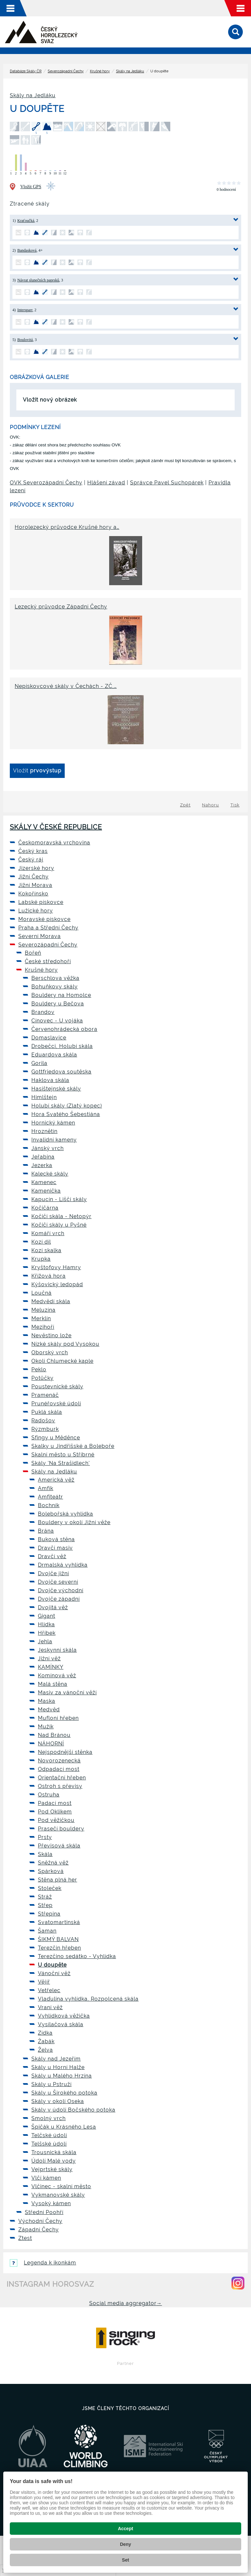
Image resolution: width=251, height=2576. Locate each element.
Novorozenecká (59, 1760)
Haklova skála (50, 1080)
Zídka (45, 2033)
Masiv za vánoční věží (67, 1692)
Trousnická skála (53, 2152)
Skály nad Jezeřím (56, 2059)
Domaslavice (48, 1038)
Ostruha (48, 1795)
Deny (125, 2544)
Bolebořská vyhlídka (65, 1514)
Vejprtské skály (52, 2169)
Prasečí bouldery (61, 1829)
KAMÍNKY (50, 1667)
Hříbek (47, 1633)
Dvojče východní (60, 1590)
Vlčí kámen (46, 2178)
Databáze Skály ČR (26, 71)
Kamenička (46, 1191)
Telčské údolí (49, 2135)
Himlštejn (44, 1097)
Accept (125, 2528)
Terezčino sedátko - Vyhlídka (77, 1956)
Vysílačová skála (60, 2024)
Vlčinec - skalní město (61, 2186)
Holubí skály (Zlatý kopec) (66, 1106)
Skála (45, 1854)
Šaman (47, 1931)
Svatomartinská (59, 1922)
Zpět (185, 804)
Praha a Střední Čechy (48, 928)
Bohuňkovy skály (54, 986)
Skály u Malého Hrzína (61, 2076)
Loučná (41, 1293)
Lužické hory (35, 911)
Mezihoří (42, 1327)
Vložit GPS (30, 186)
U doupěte (52, 1965)
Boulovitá (25, 339)
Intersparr (24, 310)
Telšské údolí (49, 2144)
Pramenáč (45, 1395)
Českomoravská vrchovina (54, 842)
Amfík (45, 1488)
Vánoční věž (54, 1973)
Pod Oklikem (55, 1812)
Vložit (37, 770)
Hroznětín (44, 1131)
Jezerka (41, 1165)
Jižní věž (49, 1658)
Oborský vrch (49, 1352)
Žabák (46, 2041)
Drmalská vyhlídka (63, 1565)
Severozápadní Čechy (66, 71)
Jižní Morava (35, 885)
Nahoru (210, 804)
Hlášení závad (106, 482)
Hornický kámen (53, 1123)
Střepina (49, 1914)
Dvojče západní (59, 1599)
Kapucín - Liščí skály (59, 1199)
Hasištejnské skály (56, 1089)
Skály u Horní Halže (58, 2067)
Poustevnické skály (57, 1386)
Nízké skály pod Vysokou (65, 1344)
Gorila (39, 1063)
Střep (45, 1905)
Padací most (55, 1803)
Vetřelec (49, 1990)
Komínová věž (57, 1675)
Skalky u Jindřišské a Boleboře (72, 1446)
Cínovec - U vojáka (57, 1021)
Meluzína (43, 1310)
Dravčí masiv (55, 1548)
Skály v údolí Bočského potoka (73, 2110)
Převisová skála (59, 1846)
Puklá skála (46, 1412)
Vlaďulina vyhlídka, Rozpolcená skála (88, 1999)
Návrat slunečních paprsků (38, 280)
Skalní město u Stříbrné (62, 1454)
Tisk (235, 804)
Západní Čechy (38, 2229)
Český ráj (30, 859)
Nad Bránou (54, 1735)
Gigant (46, 1616)
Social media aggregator (125, 2303)
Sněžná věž (53, 1863)
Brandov (43, 1012)
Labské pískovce (40, 902)
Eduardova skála (54, 1055)
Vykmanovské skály (58, 2195)
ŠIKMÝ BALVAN (58, 1939)
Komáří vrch (47, 1233)
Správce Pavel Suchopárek (167, 482)
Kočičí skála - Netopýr (61, 1216)
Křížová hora (48, 1276)
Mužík (46, 1726)
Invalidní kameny (54, 1140)
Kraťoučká (25, 220)
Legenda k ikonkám (43, 2263)
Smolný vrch (48, 2118)
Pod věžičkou (56, 1820)
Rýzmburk (45, 1429)
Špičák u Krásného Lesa (63, 2127)
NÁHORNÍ (51, 1743)
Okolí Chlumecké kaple (62, 1361)
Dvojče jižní (53, 1573)
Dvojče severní (58, 1582)
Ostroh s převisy (60, 1786)
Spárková (51, 1871)
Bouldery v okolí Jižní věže (74, 1522)
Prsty (45, 1837)
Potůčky (42, 1378)
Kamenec (44, 1182)
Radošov (43, 1420)
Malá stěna (52, 1684)
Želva (45, 2050)
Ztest (25, 2238)
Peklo (38, 1369)
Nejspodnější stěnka (65, 1752)
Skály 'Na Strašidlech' (60, 1463)
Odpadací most (58, 1769)
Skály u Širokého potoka (64, 2093)
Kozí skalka (46, 1250)
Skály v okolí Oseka (57, 2101)
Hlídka (46, 1624)
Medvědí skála (50, 1301)
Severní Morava (39, 936)
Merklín (41, 1318)
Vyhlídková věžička (64, 2016)
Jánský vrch (47, 1148)
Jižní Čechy (33, 877)
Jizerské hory (36, 868)
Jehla (45, 1641)
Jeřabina (43, 1157)
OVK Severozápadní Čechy (46, 482)
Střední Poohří (44, 2212)
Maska (46, 1701)
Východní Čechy (40, 2221)
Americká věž (56, 1480)
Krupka (41, 1259)
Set (125, 2560)
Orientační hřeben (62, 1777)
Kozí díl (41, 1242)
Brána (46, 1531)
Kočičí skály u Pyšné (59, 1225)
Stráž (45, 1897)
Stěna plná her (57, 1880)
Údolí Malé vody (53, 2161)
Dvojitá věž (53, 1607)
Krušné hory (100, 71)
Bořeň (33, 953)
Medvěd (49, 1709)
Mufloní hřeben (58, 1718)
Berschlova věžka (55, 978)
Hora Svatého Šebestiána (65, 1114)
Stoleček (49, 1888)
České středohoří (48, 961)
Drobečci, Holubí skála (62, 1046)
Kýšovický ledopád (57, 1284)
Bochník (48, 1505)
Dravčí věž (52, 1556)
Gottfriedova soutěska (61, 1072)
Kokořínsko (33, 894)
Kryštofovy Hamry (56, 1267)
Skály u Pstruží (51, 2084)
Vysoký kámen (51, 2203)
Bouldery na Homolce (61, 995)
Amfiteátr (50, 1497)
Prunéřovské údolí (56, 1403)
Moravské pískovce (44, 919)
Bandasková (27, 250)
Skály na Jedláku (130, 71)
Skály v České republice (56, 827)
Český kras (33, 851)
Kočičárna (45, 1208)
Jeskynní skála (57, 1650)
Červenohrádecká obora (64, 1029)
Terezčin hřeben (59, 1948)
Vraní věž (50, 2007)
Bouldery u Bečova (57, 1003)
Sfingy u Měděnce (55, 1437)
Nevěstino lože (51, 1335)
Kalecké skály (49, 1174)
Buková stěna (56, 1539)
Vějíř (44, 1982)
